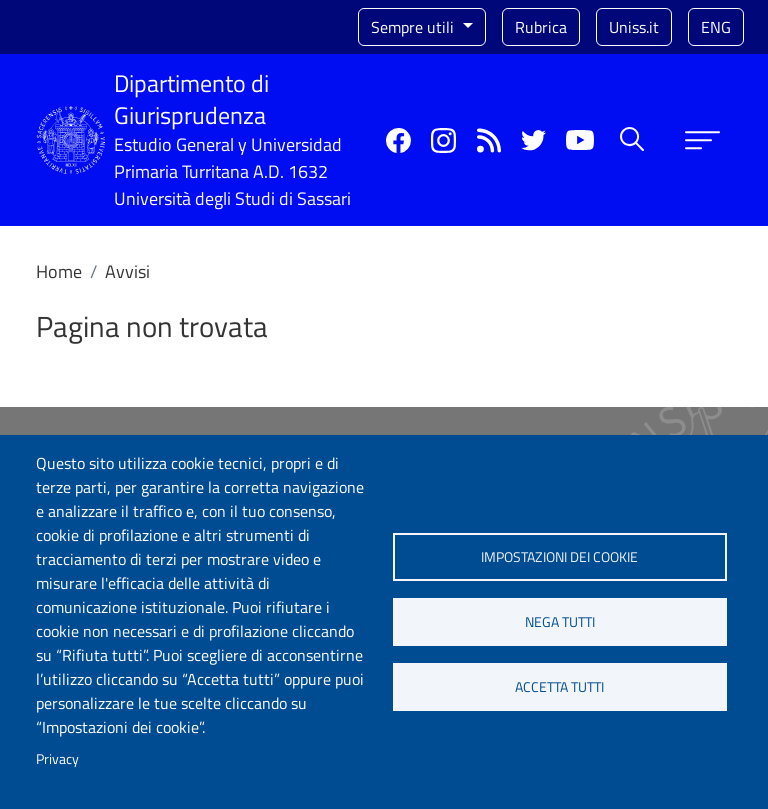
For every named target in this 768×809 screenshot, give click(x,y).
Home (59, 271)
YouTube (580, 140)
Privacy (57, 759)
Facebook (398, 140)
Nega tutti (560, 622)
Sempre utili (414, 27)
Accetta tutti (559, 687)
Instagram (443, 140)
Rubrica (541, 27)
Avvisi (127, 271)
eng (716, 27)
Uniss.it (634, 27)
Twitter (533, 140)
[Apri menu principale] (702, 140)
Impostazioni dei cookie (559, 557)
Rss (488, 140)
